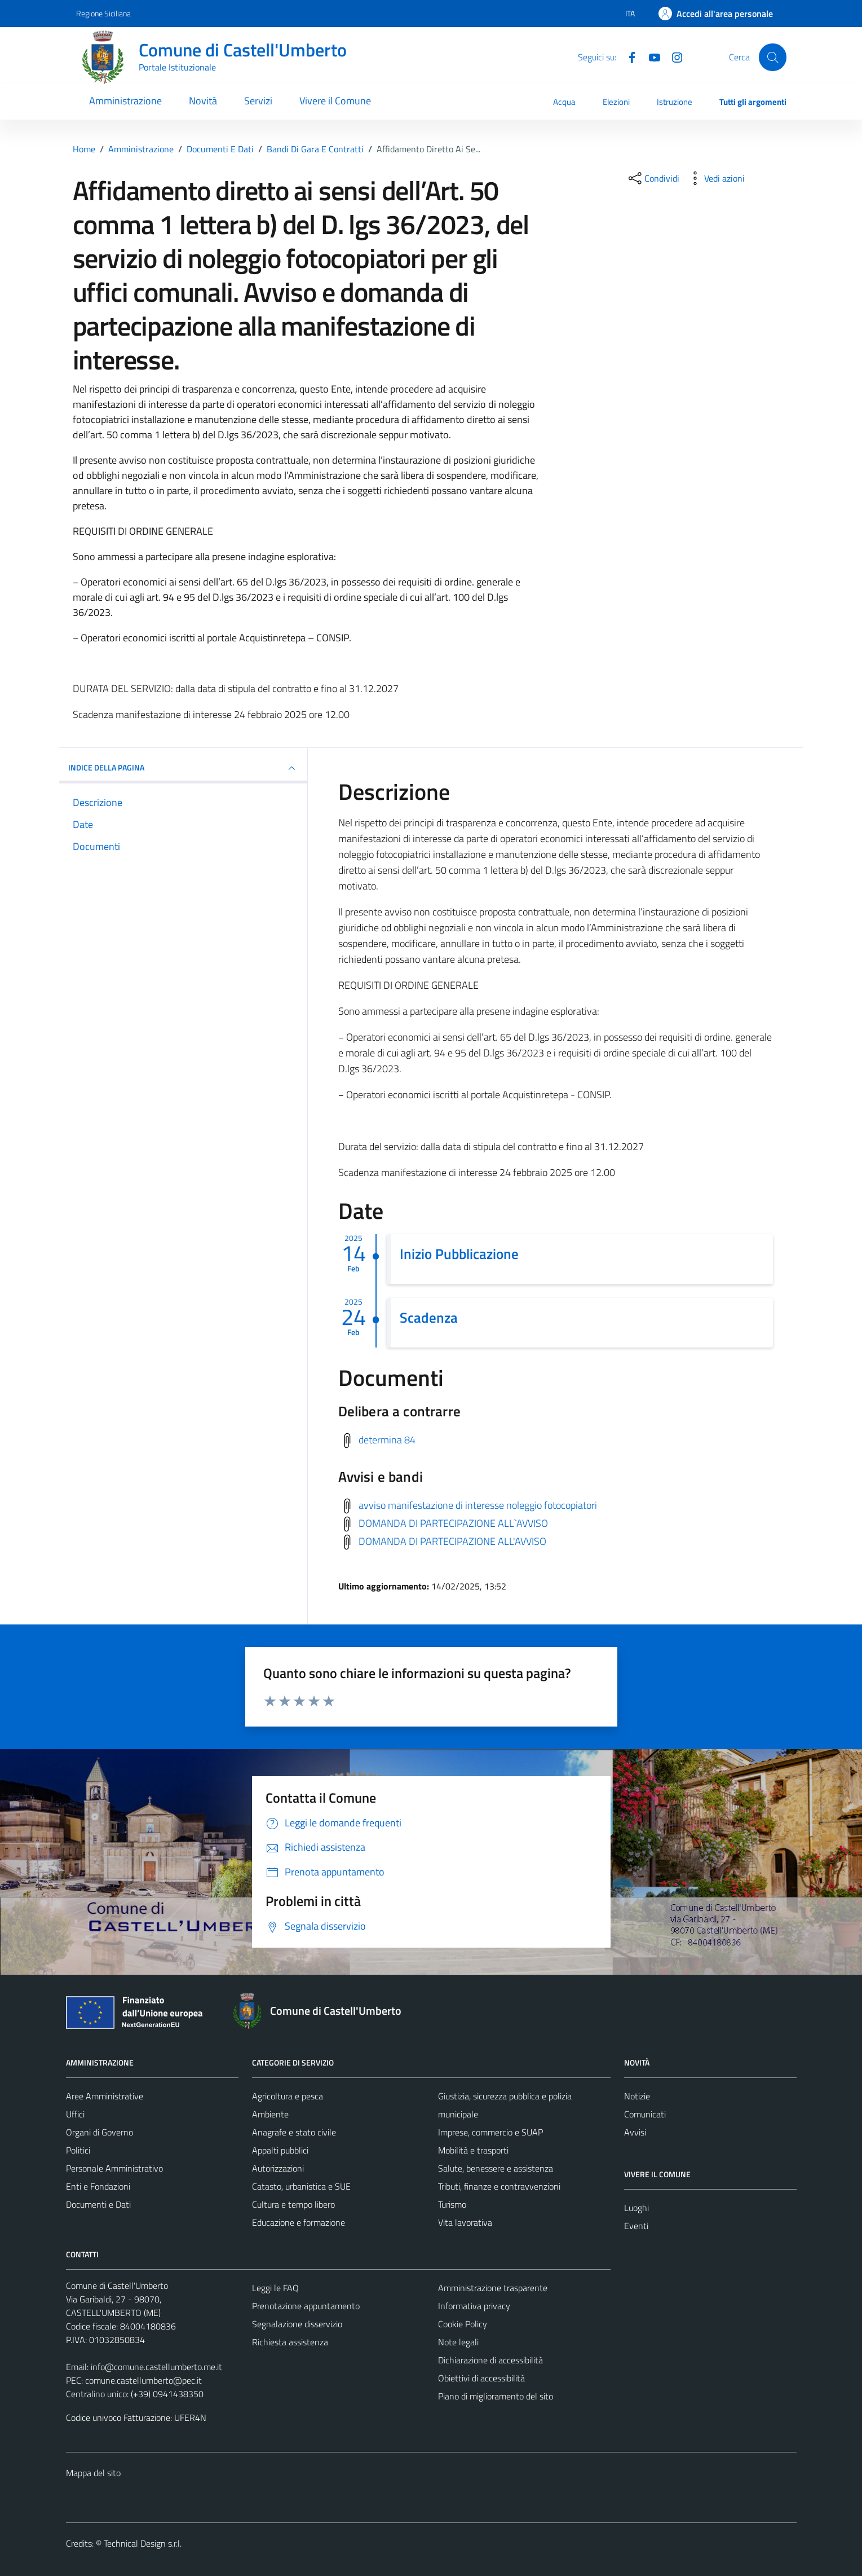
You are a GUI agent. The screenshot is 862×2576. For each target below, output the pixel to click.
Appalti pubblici (280, 2150)
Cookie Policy (462, 2324)
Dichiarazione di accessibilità (490, 2360)
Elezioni (616, 101)
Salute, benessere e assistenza (495, 2168)
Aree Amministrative (104, 2096)
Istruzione (674, 101)
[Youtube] (650, 56)
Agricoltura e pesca (287, 2096)
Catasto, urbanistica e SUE (301, 2186)
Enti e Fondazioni (98, 2186)
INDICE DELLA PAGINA (183, 768)
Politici (78, 2150)
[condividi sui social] (653, 178)
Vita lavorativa (465, 2222)
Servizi (258, 100)
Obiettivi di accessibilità (481, 2378)
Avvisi (635, 2132)
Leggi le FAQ (275, 2288)
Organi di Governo (99, 2132)
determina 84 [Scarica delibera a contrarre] (387, 1439)
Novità (203, 100)
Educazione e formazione (298, 2222)
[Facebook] (627, 56)
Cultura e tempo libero (293, 2204)
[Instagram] (672, 56)
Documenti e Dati (98, 2204)
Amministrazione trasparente (492, 2288)
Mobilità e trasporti (473, 2150)
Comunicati (645, 2114)
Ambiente (270, 2114)
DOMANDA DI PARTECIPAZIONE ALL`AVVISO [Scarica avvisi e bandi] (453, 1523)
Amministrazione (125, 100)
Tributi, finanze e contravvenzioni (499, 2186)
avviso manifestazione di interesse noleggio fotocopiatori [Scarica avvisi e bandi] (478, 1505)
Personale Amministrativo (114, 2168)
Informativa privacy (474, 2306)
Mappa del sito (93, 2473)
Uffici (75, 2114)
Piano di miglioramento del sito (495, 2396)
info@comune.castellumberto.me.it (156, 2367)
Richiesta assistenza (290, 2342)
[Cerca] (772, 57)
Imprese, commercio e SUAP (490, 2132)
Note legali (458, 2342)
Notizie (637, 2096)
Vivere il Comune (335, 100)
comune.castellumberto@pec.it (143, 2380)
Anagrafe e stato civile (294, 2132)
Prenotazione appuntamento (306, 2306)
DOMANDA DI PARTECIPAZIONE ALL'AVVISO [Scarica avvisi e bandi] (452, 1541)
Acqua (564, 101)
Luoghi (636, 2207)
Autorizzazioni (278, 2168)
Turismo (452, 2204)
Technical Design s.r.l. (143, 2543)
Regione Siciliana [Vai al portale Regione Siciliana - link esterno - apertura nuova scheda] (103, 13)
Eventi (636, 2225)
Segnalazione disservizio (297, 2324)
